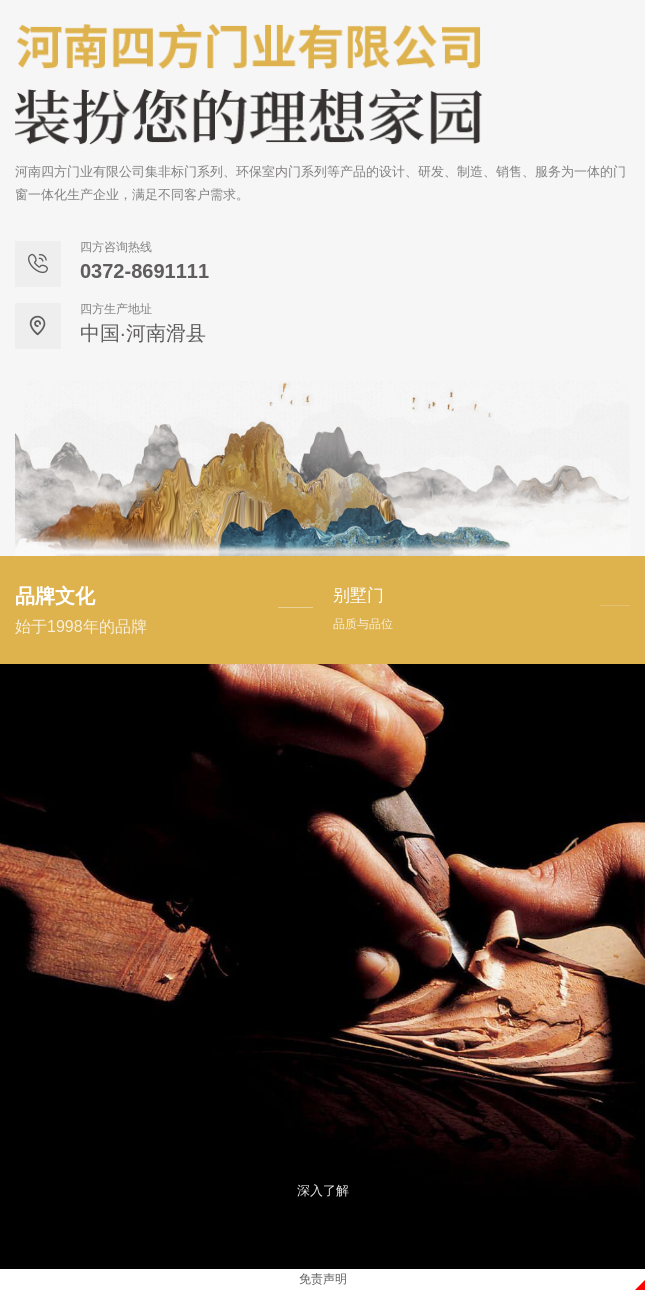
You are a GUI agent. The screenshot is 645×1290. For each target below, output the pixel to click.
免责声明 (323, 1279)
